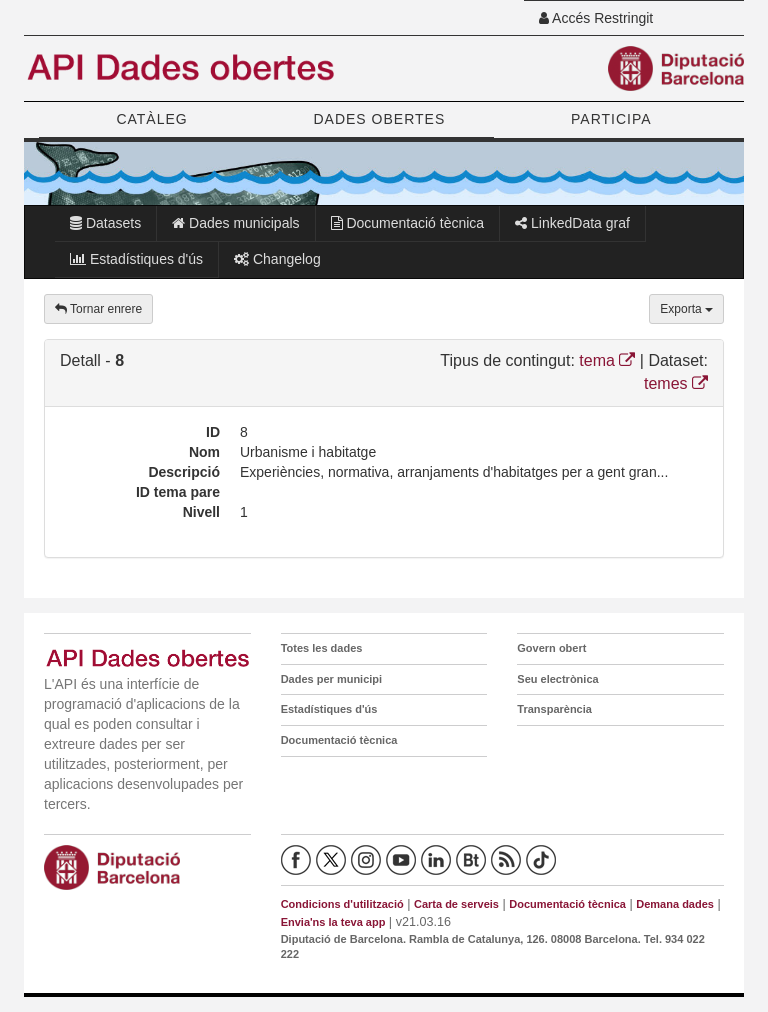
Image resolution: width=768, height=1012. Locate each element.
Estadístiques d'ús (136, 259)
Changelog (277, 259)
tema (607, 360)
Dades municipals (235, 223)
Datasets (105, 223)
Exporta (686, 309)
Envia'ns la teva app (333, 922)
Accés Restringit (596, 18)
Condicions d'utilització (342, 904)
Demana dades (675, 904)
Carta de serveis (456, 904)
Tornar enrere (98, 309)
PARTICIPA (611, 119)
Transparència (554, 709)
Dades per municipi (331, 679)
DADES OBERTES (379, 119)
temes (676, 383)
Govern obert (551, 648)
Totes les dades (322, 648)
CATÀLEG (151, 119)
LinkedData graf (572, 223)
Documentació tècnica (408, 223)
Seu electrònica (557, 679)
